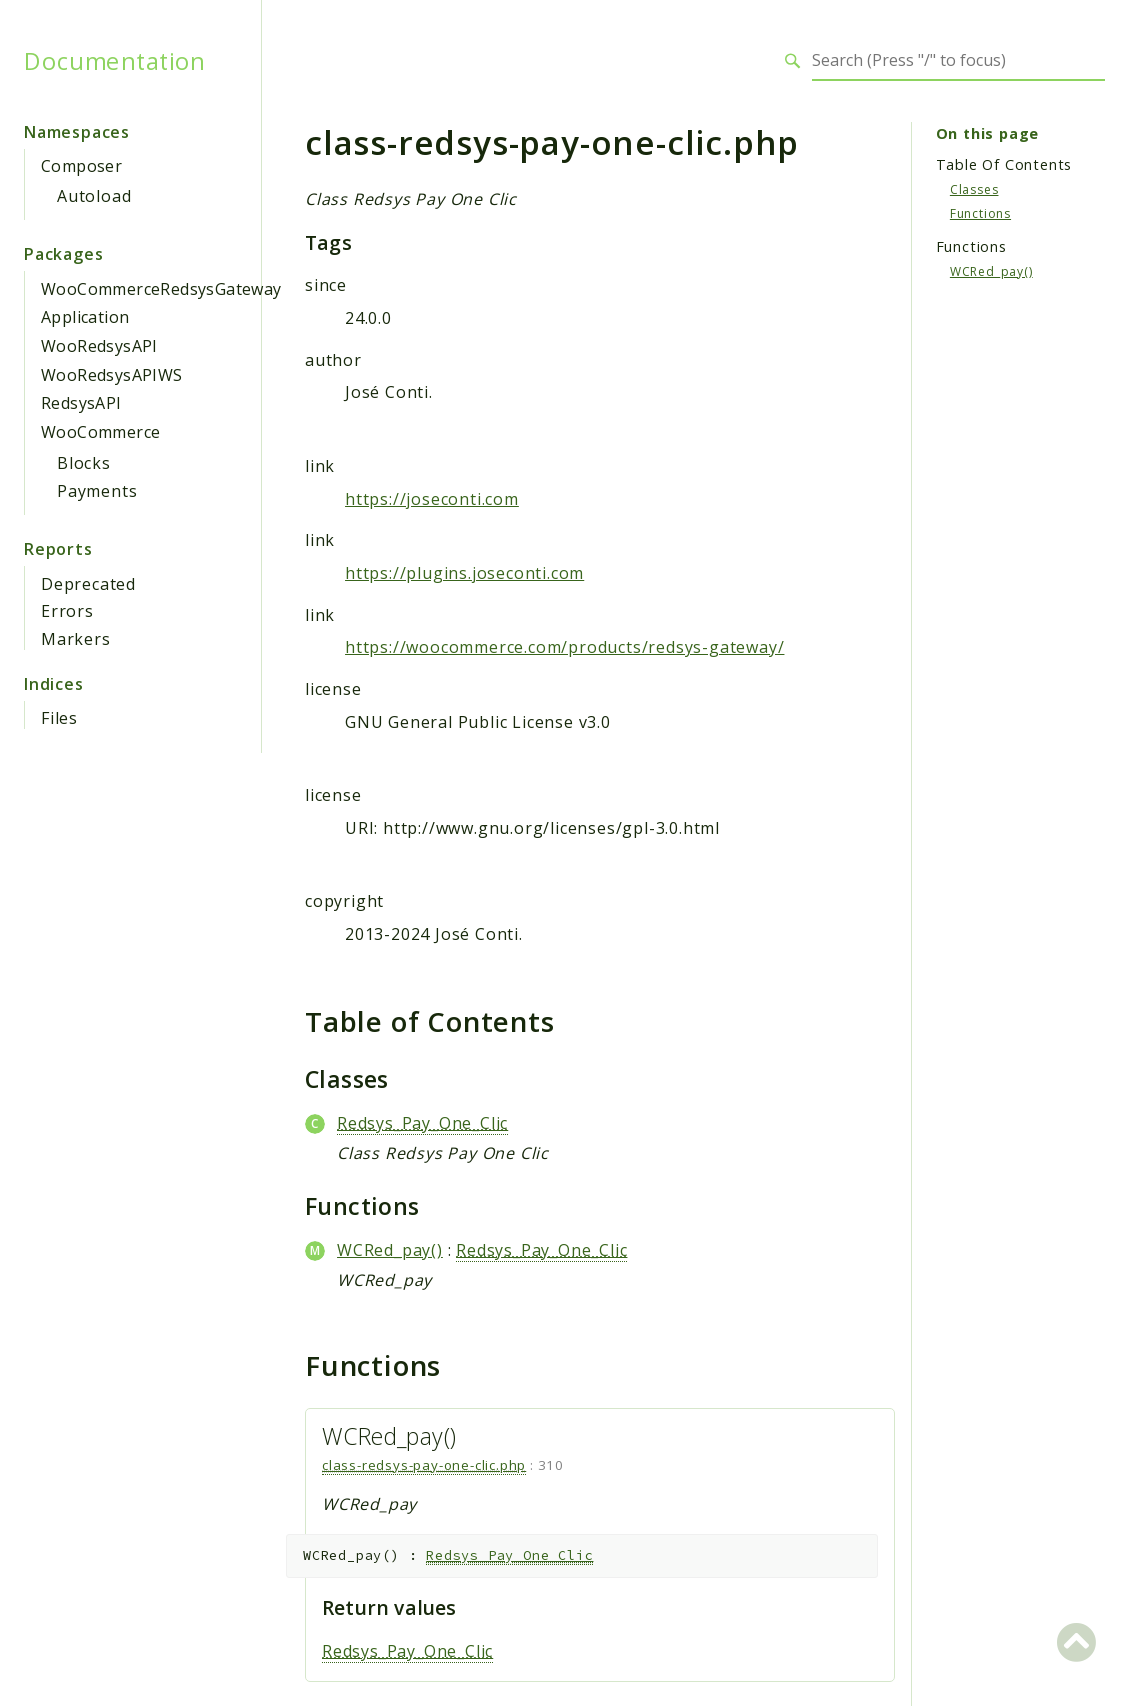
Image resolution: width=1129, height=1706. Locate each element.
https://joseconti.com (432, 499)
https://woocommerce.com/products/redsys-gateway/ (564, 647)
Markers (76, 639)
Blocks (84, 463)
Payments (97, 491)
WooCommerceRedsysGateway (161, 289)
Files (59, 718)
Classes (974, 189)
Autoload (94, 196)
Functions (980, 213)
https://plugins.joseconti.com (464, 573)
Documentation (114, 61)
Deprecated (88, 584)
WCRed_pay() (390, 1250)
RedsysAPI (81, 403)
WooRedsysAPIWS (112, 375)
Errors (67, 611)
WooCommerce (100, 432)
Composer (81, 166)
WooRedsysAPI (99, 346)
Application (85, 317)
